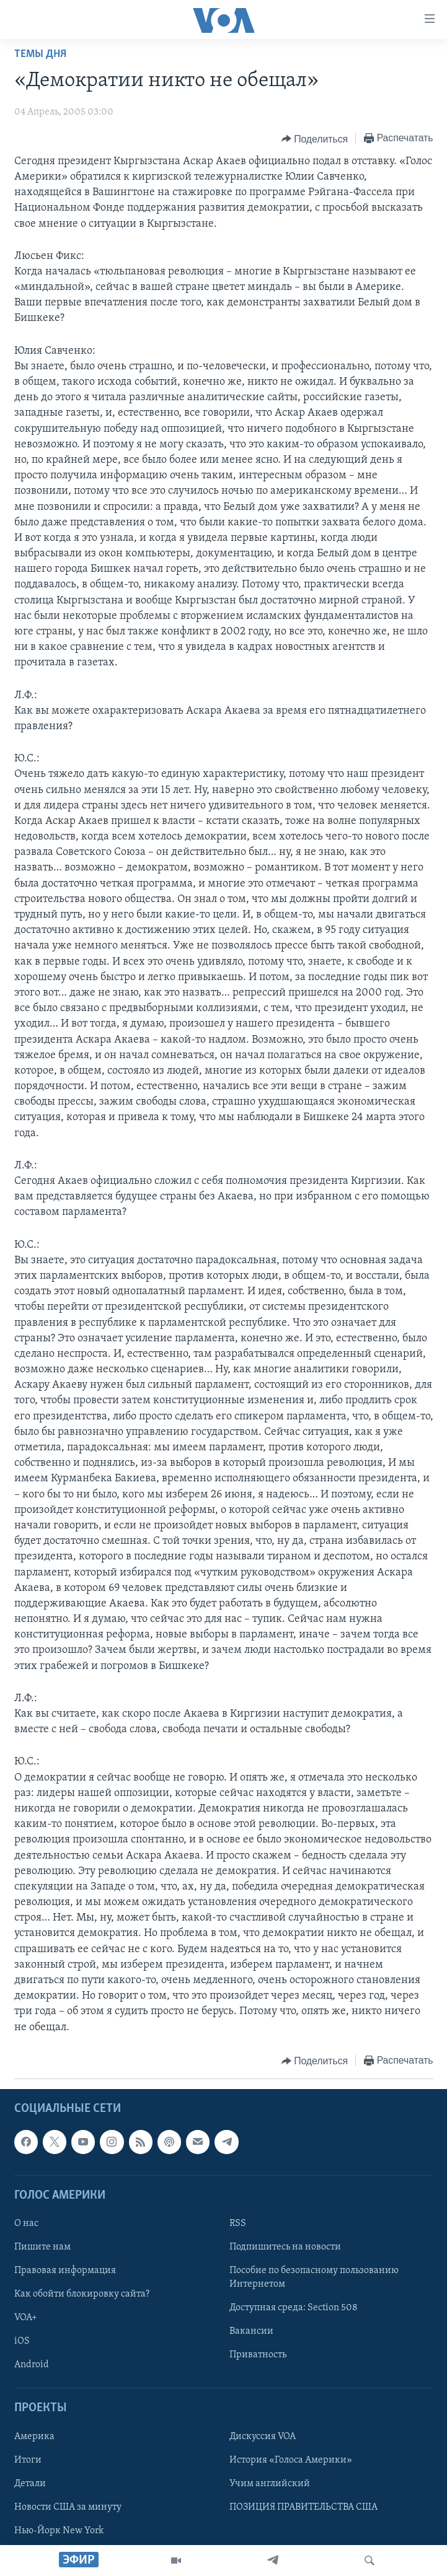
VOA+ (25, 2318)
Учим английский (269, 2484)
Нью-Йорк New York (59, 2531)
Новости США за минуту (68, 2507)
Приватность (257, 2355)
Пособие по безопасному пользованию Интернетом (314, 2277)
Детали (30, 2484)
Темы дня (40, 54)
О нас (26, 2223)
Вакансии (251, 2331)
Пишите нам (42, 2247)
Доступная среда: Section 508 (293, 2308)
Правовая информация (65, 2271)
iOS (22, 2341)
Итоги (28, 2460)
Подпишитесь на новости (285, 2247)
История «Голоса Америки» (290, 2460)
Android (31, 2365)
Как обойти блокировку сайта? (81, 2294)
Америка (34, 2436)
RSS (237, 2223)
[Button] (314, 139)
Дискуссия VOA (262, 2436)
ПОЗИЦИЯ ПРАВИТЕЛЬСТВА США (303, 2507)
